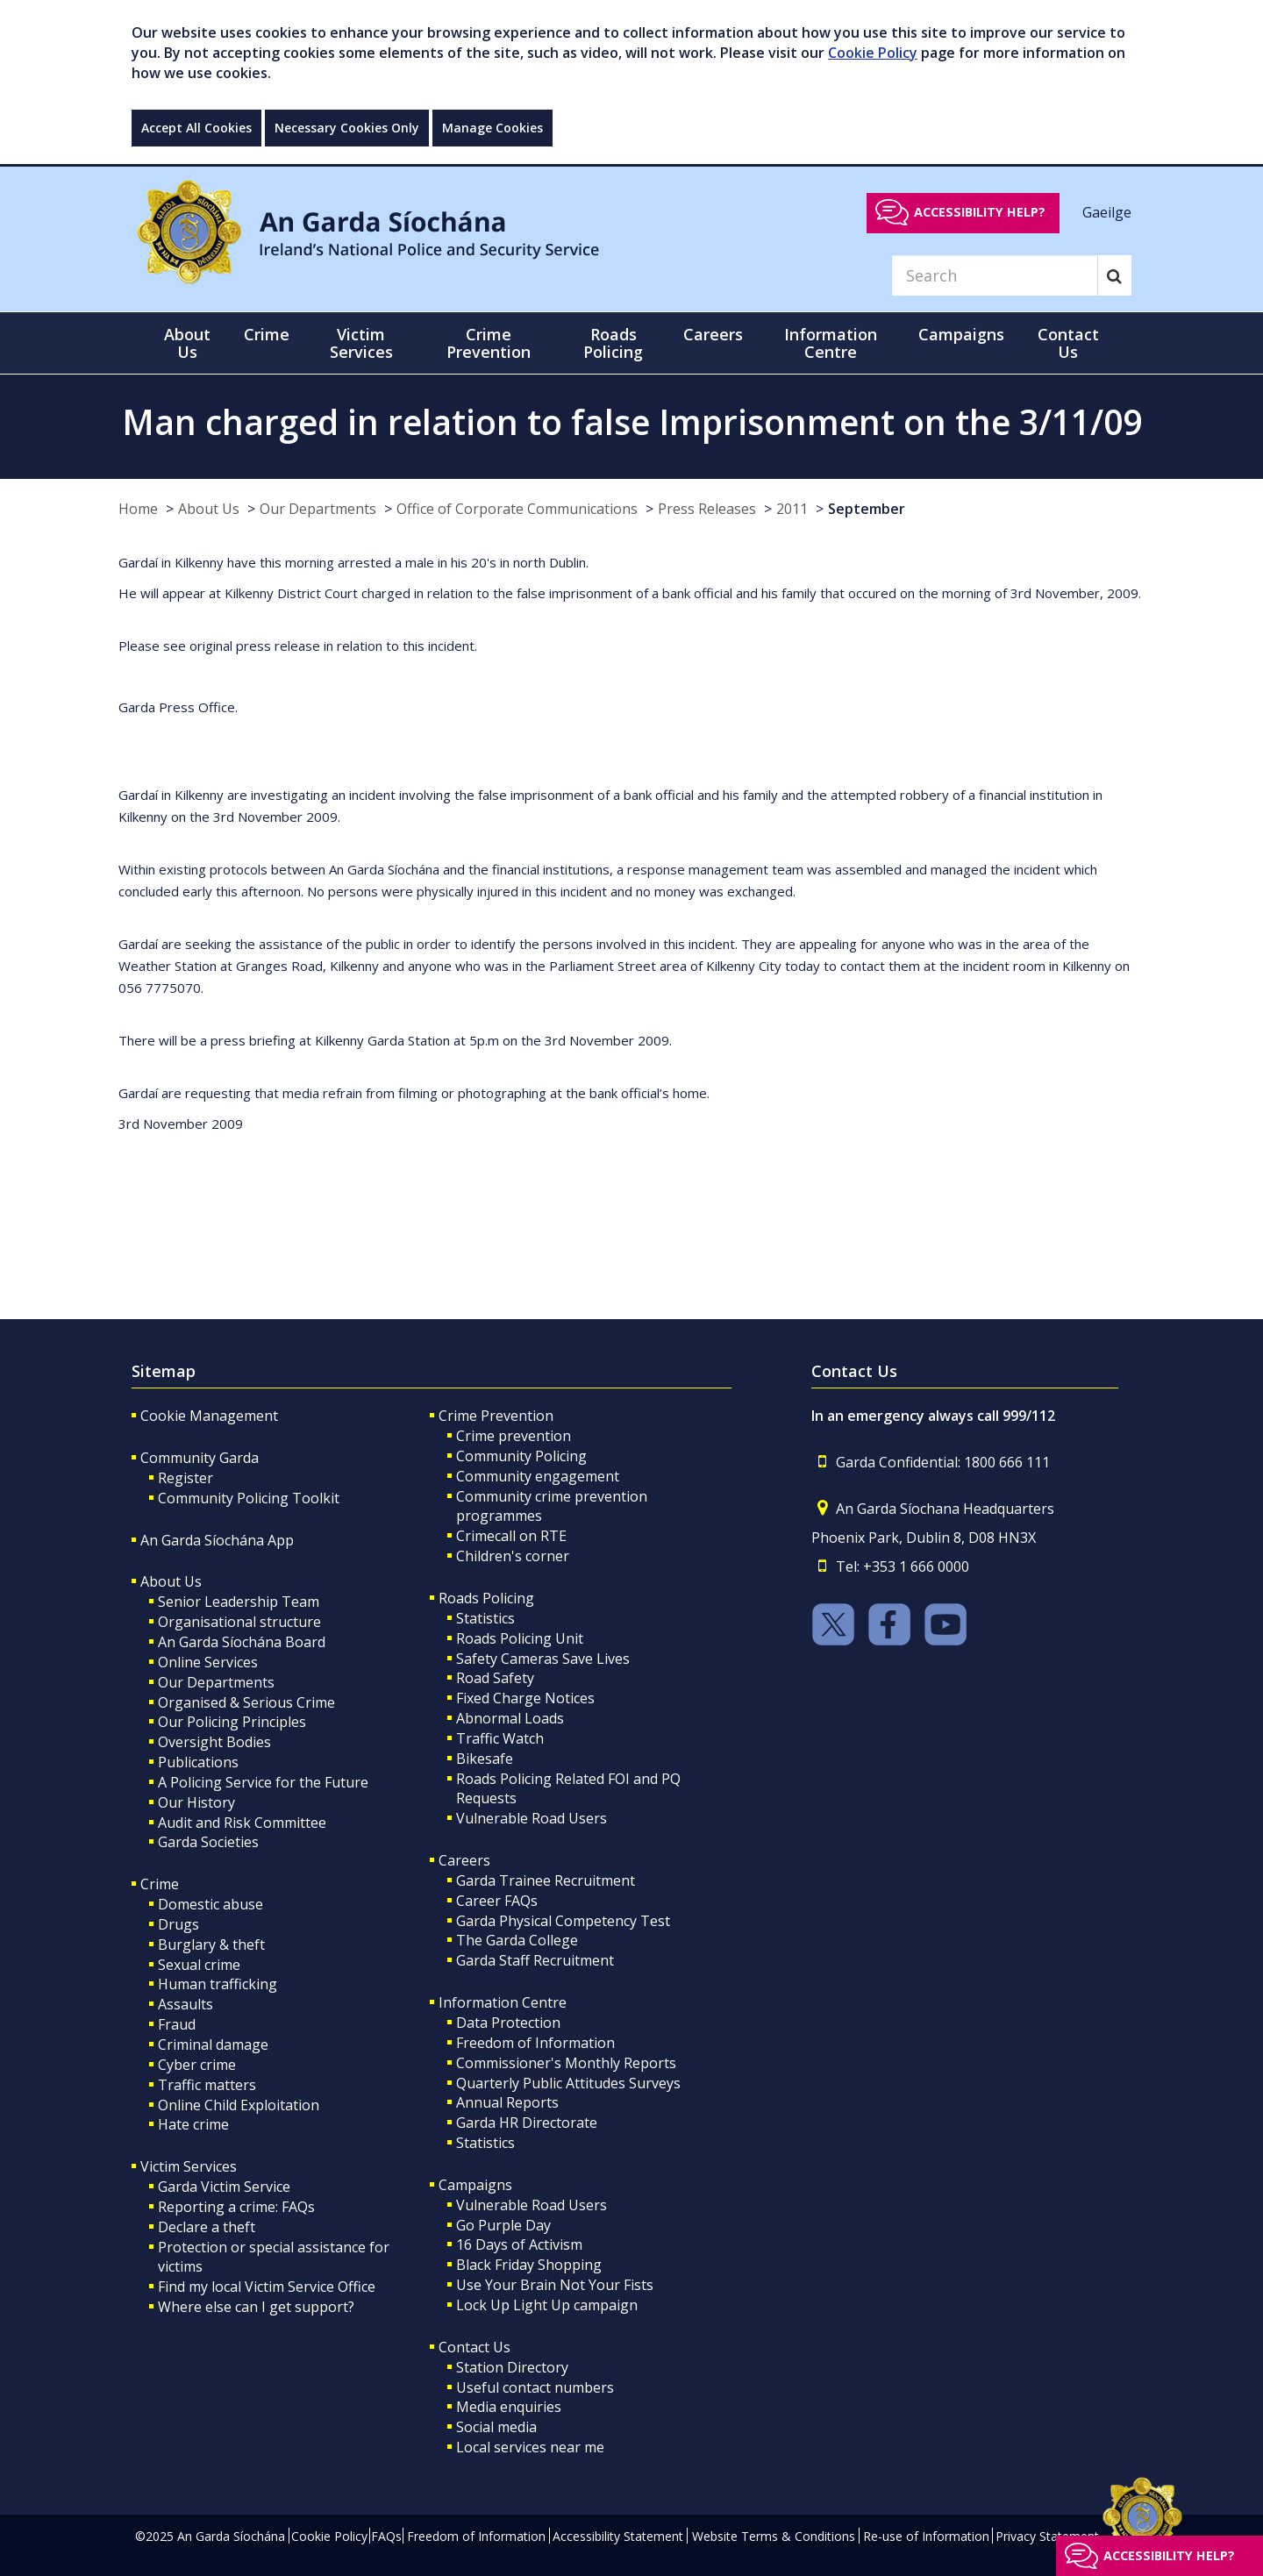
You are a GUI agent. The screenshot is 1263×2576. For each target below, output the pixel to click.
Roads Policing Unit (519, 1638)
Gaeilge (1106, 211)
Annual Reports (507, 2102)
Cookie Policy (872, 52)
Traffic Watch (500, 1738)
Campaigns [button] (961, 334)
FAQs (386, 2536)
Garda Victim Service (224, 2186)
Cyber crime (197, 2064)
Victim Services (188, 2166)
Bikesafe (484, 1758)
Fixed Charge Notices (525, 1698)
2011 (792, 508)
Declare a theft (206, 2227)
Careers (464, 1860)
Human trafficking (217, 1984)
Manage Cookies (492, 127)
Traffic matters (207, 2084)
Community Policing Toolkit (248, 1498)
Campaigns (475, 2184)
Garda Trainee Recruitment (545, 1880)
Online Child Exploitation (238, 2105)
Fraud (177, 2024)
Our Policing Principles (232, 1721)
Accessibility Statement (618, 2536)
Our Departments (318, 508)
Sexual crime (199, 1964)
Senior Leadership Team (238, 1601)
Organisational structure (239, 1621)
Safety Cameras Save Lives (543, 1658)
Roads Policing (486, 1598)
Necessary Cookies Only (347, 127)
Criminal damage (213, 2044)
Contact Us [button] (1068, 343)
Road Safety (495, 1678)
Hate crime (193, 2124)
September (866, 508)
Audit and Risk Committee (242, 1822)
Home (138, 508)
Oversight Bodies (214, 1742)
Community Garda (199, 1457)
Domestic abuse (210, 1904)
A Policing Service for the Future (263, 1782)
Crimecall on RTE (511, 1535)
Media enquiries (508, 2406)
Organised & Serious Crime (246, 1702)
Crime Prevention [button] (488, 343)
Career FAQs (497, 1900)
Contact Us (474, 2347)
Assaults (185, 2004)
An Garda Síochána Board (241, 1642)
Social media (496, 2427)
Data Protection (508, 2022)
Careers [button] (713, 334)
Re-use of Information (926, 2536)
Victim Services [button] (361, 343)
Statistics (485, 1618)
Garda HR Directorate (526, 2122)
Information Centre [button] (830, 343)
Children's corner (512, 1556)
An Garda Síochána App (217, 1540)
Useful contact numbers (535, 2387)
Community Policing (521, 1456)
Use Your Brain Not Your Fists (554, 2284)
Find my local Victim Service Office (266, 2286)
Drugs (178, 1924)
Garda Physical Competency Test (563, 1920)
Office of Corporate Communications (517, 508)
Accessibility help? (979, 211)
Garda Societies (208, 1842)
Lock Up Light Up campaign (547, 2305)
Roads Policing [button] (613, 343)
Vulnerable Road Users (531, 1818)
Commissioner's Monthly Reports (566, 2063)
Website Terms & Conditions (773, 2536)
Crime (159, 1884)
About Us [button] (187, 343)
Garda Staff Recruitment (535, 1960)
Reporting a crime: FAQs (236, 2206)
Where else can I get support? (256, 2306)
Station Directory (512, 2367)
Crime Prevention (496, 1415)
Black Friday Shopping (529, 2264)
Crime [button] (266, 334)
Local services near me (530, 2447)
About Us (208, 508)
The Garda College (517, 1940)
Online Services (208, 1662)
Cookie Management (209, 1415)
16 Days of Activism (519, 2244)
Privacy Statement (1047, 2536)
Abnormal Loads (510, 1718)
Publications (198, 1762)
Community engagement (537, 1476)
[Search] (994, 275)
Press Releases (707, 508)
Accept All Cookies (196, 127)
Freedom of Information (535, 2042)
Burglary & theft (211, 1944)
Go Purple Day (503, 2225)
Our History (196, 1802)
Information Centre (503, 2002)
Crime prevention (513, 1435)
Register (185, 1478)
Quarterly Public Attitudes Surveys (568, 2083)
